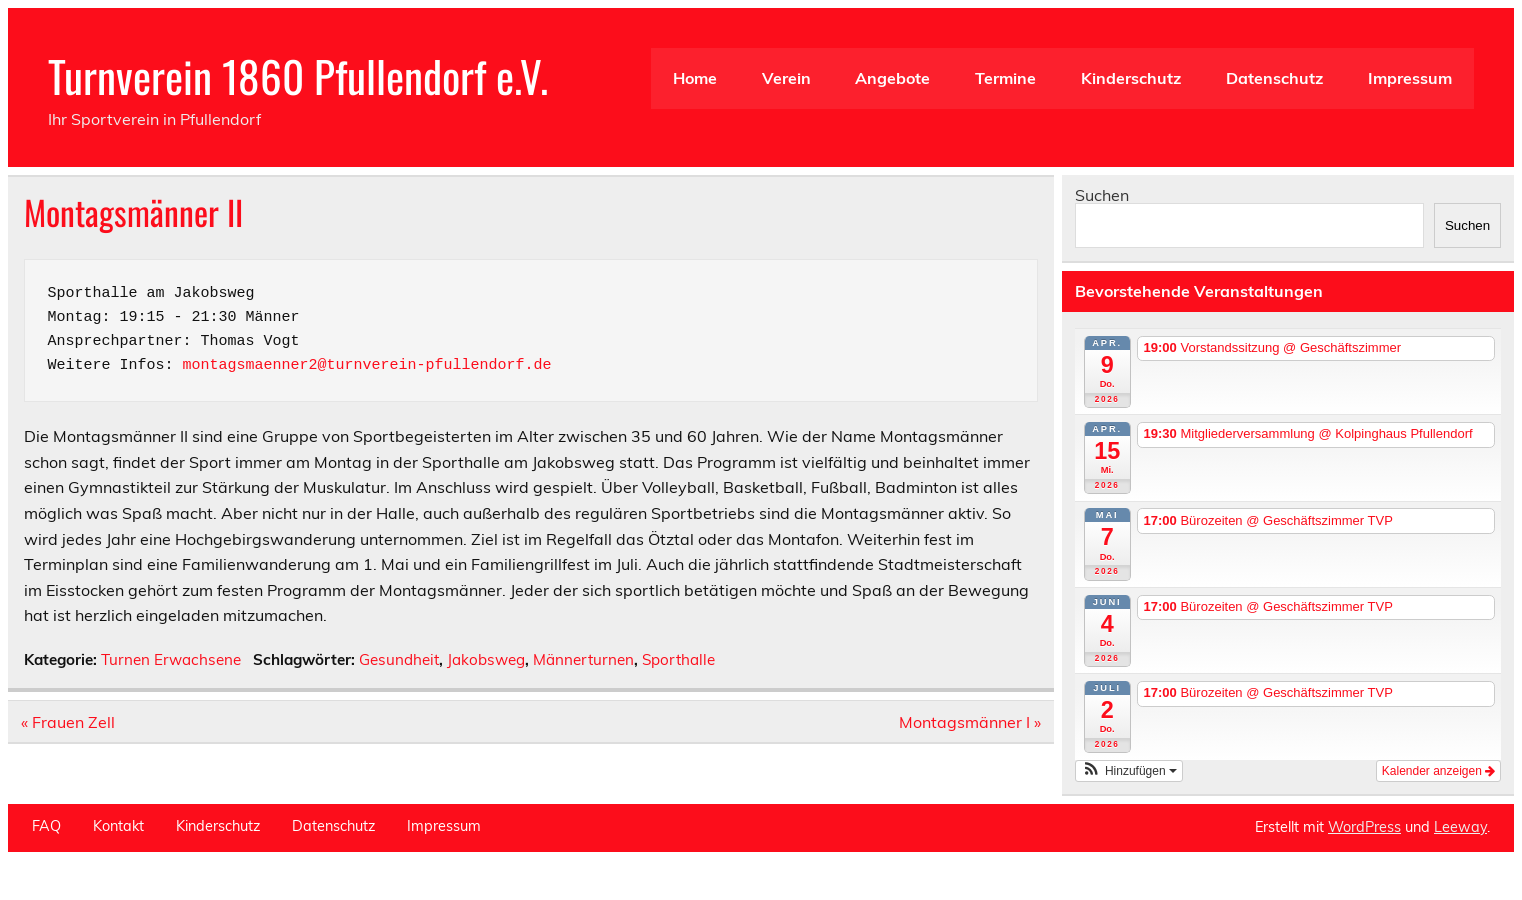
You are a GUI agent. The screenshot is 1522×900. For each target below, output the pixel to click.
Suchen (1102, 195)
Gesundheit (399, 659)
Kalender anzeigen (1438, 771)
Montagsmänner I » (970, 722)
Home (695, 78)
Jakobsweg (486, 659)
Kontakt (118, 826)
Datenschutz (1274, 78)
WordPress (1364, 827)
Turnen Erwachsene (171, 659)
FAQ (46, 826)
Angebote (892, 78)
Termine (1005, 78)
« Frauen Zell (68, 722)
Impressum (1410, 78)
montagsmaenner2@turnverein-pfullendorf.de (367, 365)
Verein (786, 78)
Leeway (1460, 827)
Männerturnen (583, 659)
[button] (1129, 771)
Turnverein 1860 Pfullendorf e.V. (298, 75)
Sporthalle (678, 659)
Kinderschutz (1131, 78)
